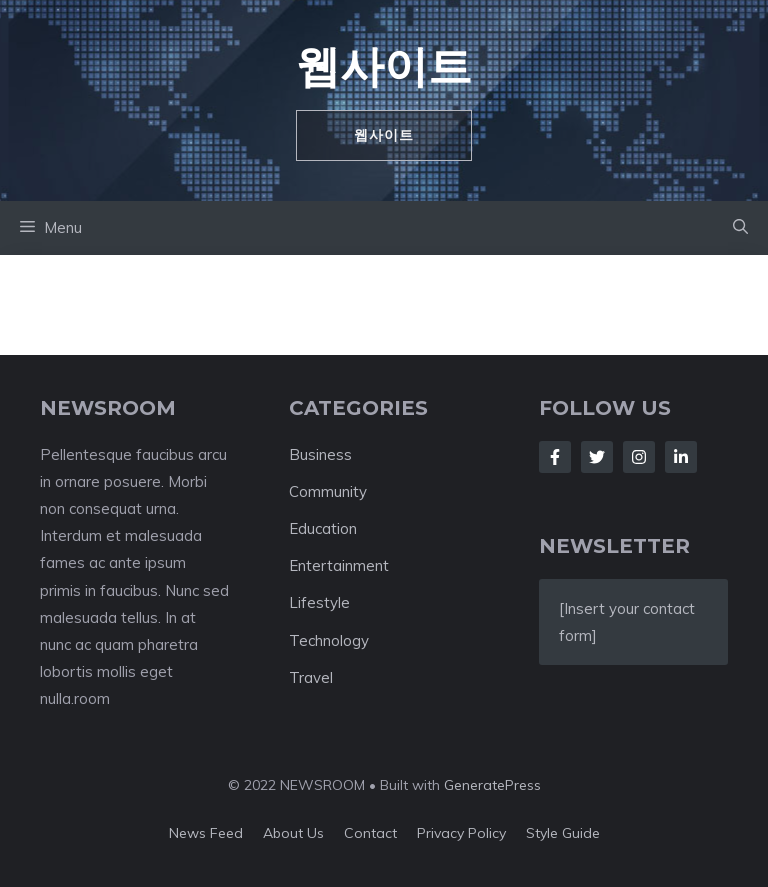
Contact (370, 833)
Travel (311, 677)
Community (328, 491)
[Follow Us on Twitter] (597, 457)
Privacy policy (461, 833)
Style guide (563, 833)
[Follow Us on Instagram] (639, 457)
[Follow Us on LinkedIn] (681, 457)
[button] (740, 228)
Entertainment (339, 565)
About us (293, 833)
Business (320, 454)
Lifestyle (319, 602)
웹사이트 (384, 65)
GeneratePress (492, 785)
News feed (206, 833)
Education (323, 528)
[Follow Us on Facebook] (555, 457)
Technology (329, 640)
